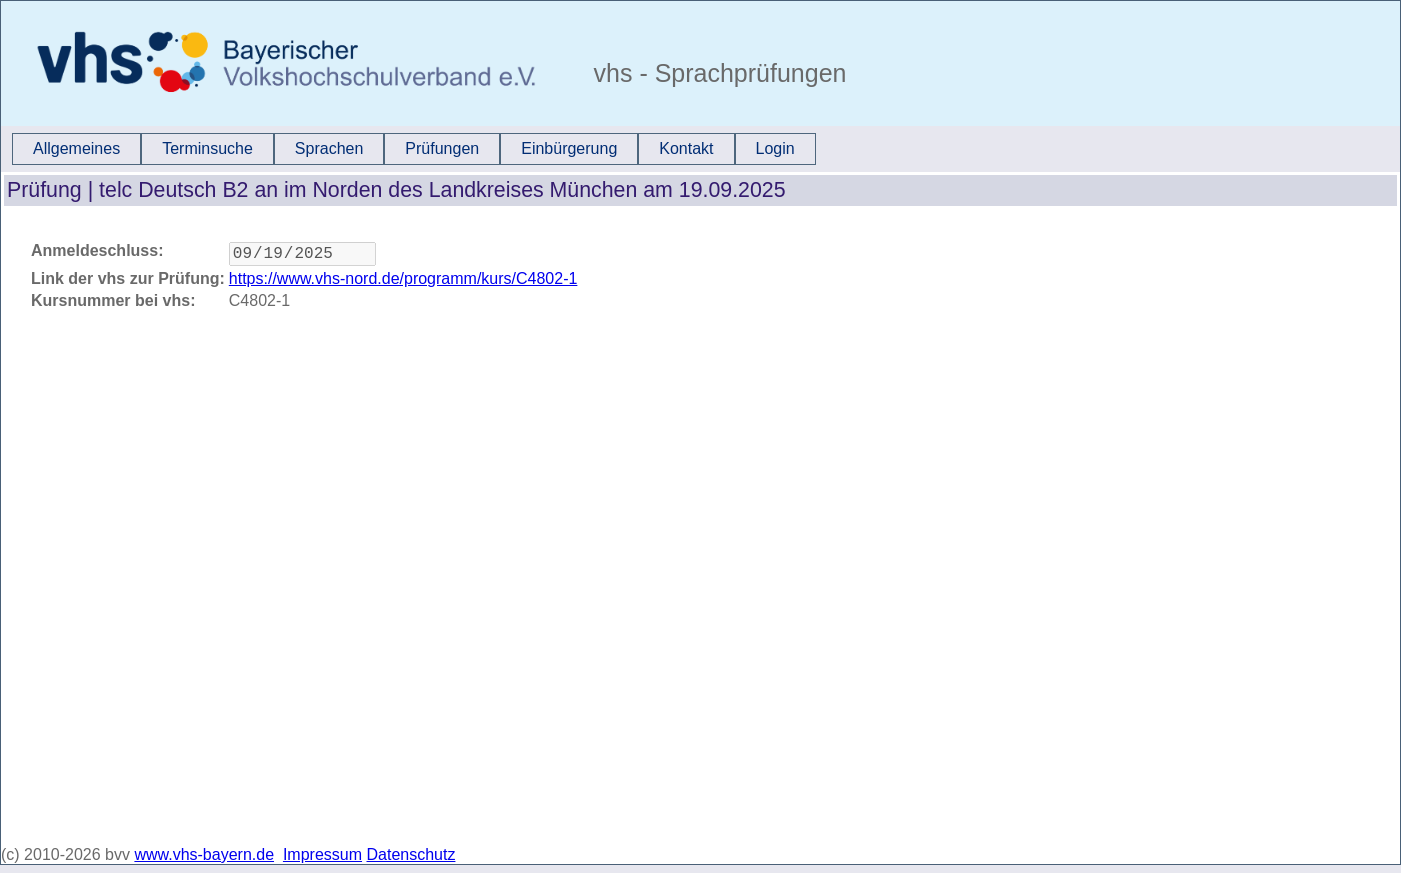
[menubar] (414, 149)
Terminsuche (207, 148)
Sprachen (329, 148)
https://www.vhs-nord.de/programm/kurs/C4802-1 (403, 282)
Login (775, 148)
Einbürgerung (569, 148)
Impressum (322, 854)
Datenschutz (411, 854)
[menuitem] (76, 149)
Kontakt (686, 148)
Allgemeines (76, 148)
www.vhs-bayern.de (204, 854)
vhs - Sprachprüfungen (717, 73)
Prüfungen (442, 148)
